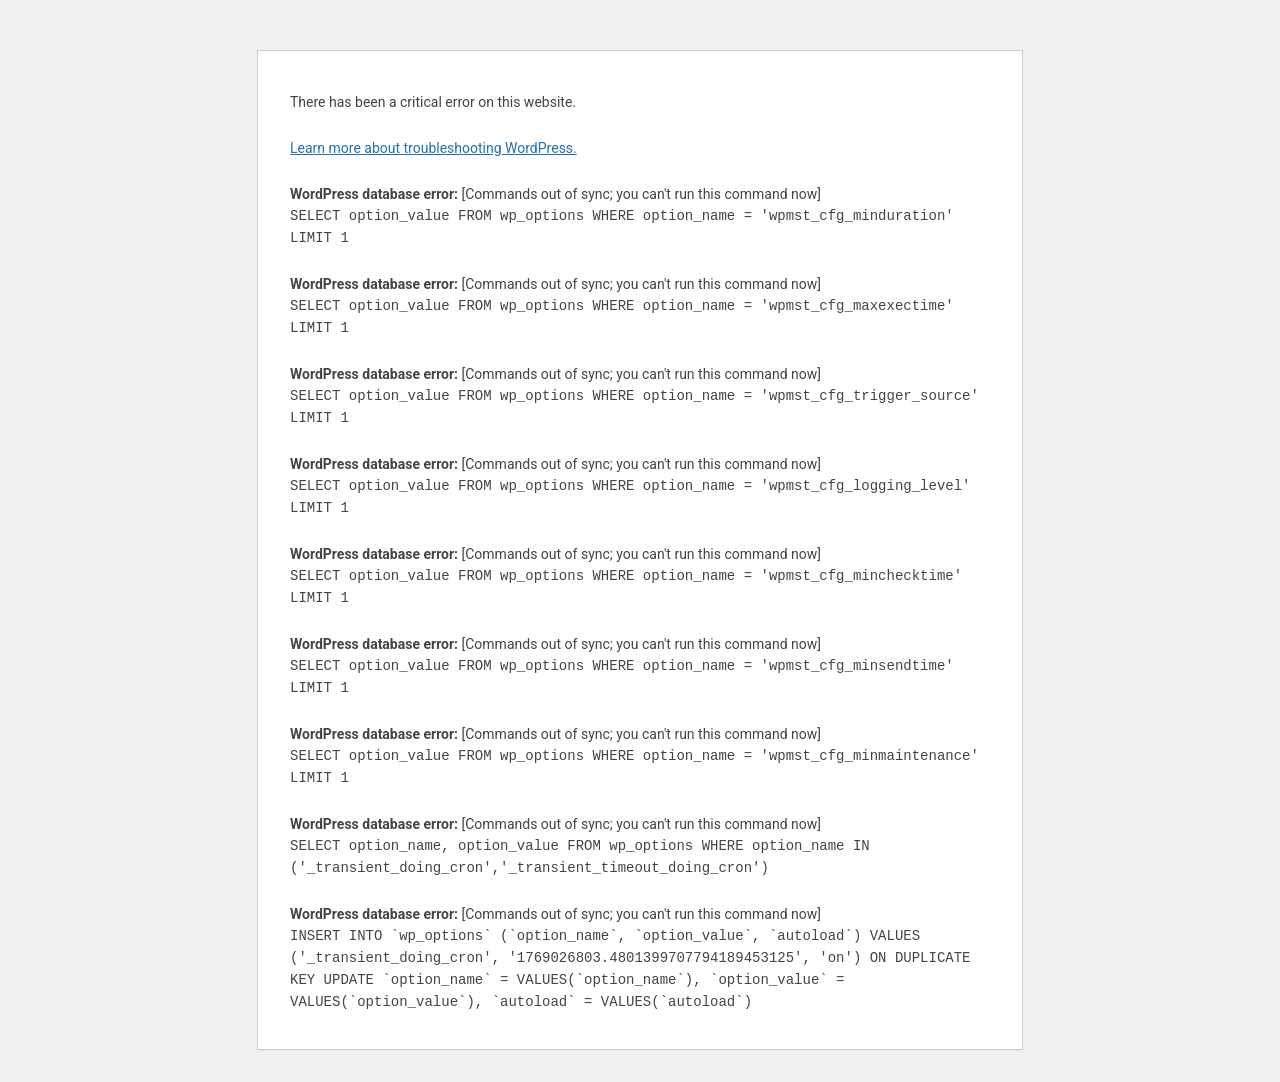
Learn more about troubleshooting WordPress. (433, 148)
